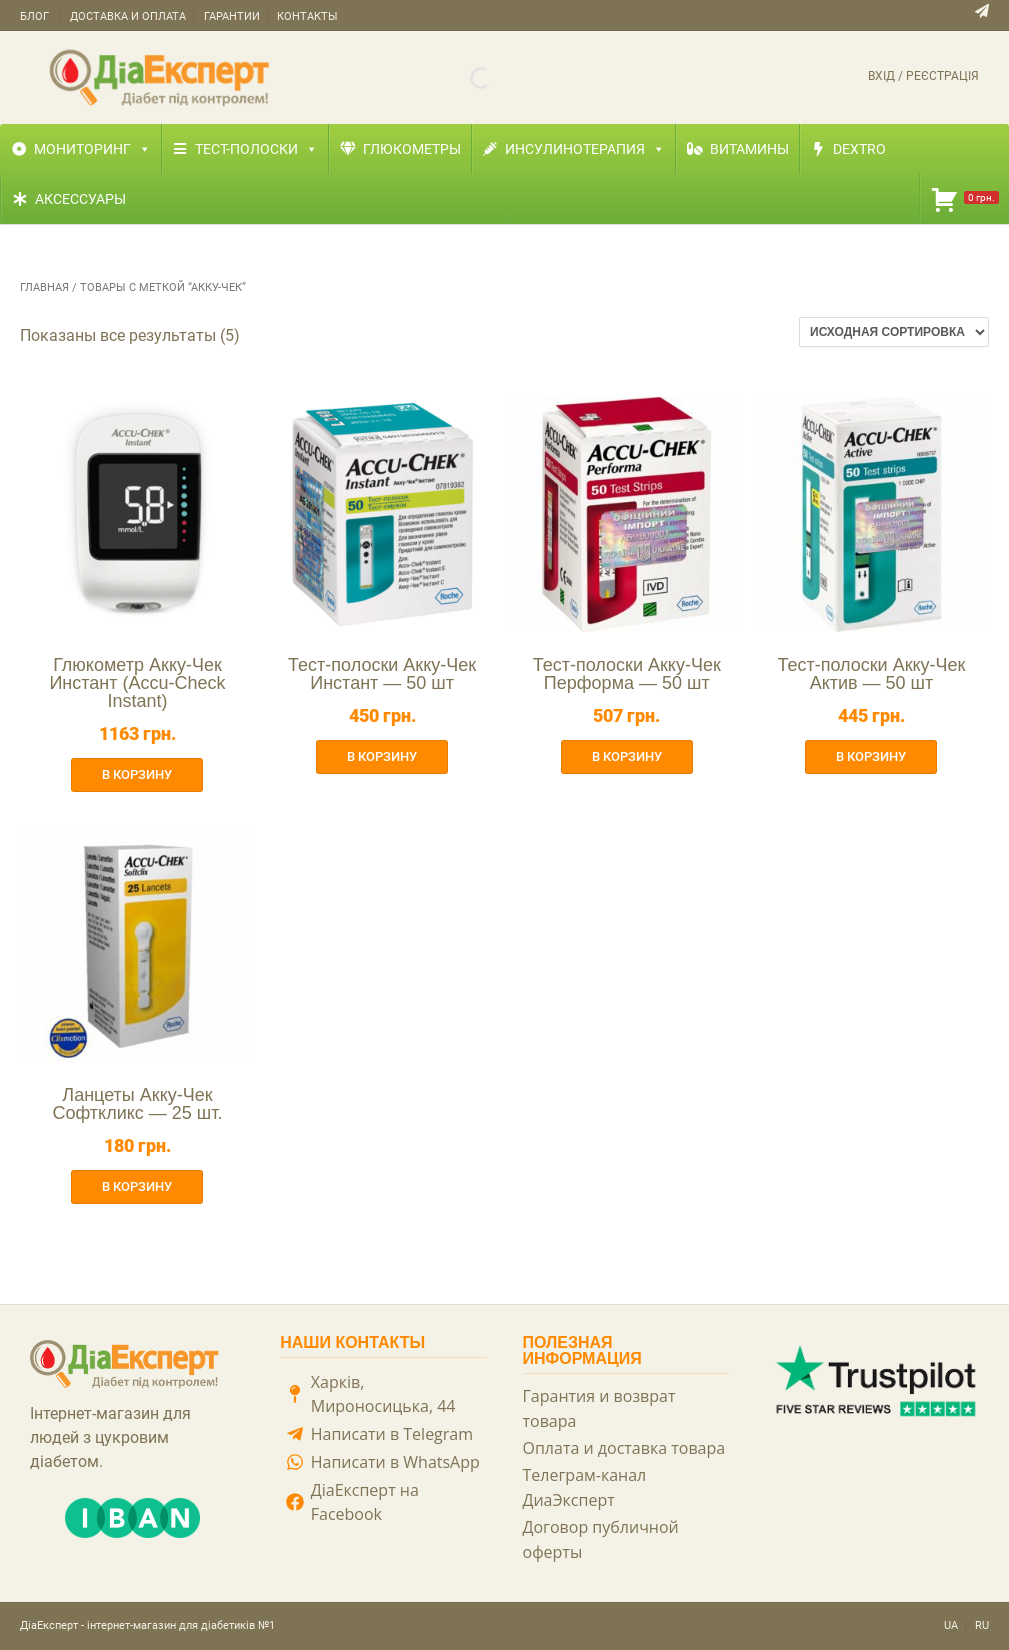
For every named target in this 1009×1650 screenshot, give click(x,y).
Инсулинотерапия (585, 149)
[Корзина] (964, 199)
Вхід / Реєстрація (923, 76)
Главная (44, 287)
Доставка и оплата (128, 16)
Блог (34, 16)
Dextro (859, 149)
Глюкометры (412, 149)
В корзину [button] (137, 774)
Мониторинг (92, 149)
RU (982, 1625)
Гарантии (232, 16)
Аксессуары (80, 199)
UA (951, 1625)
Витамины (749, 149)
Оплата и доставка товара (624, 1448)
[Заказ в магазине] (894, 332)
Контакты (307, 16)
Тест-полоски (256, 149)
